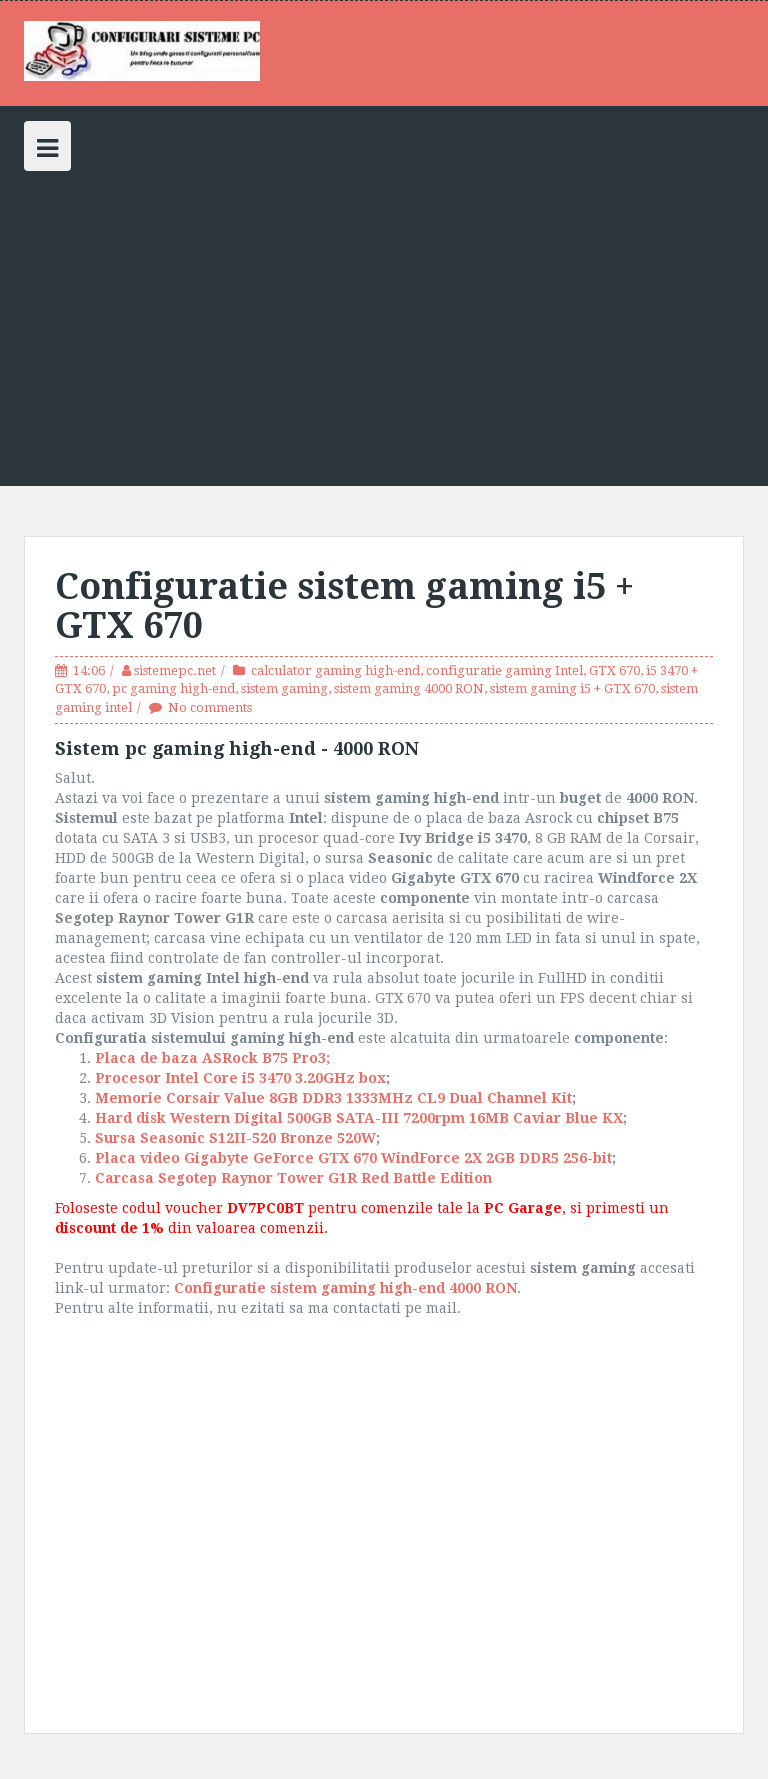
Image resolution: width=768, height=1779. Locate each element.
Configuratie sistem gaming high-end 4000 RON (345, 1288)
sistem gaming (284, 688)
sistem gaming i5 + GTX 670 (572, 688)
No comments (210, 707)
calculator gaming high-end (335, 670)
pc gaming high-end (173, 688)
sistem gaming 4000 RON (409, 688)
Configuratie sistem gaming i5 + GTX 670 (344, 606)
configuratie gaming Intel (504, 670)
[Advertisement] (384, 321)
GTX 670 (614, 670)
